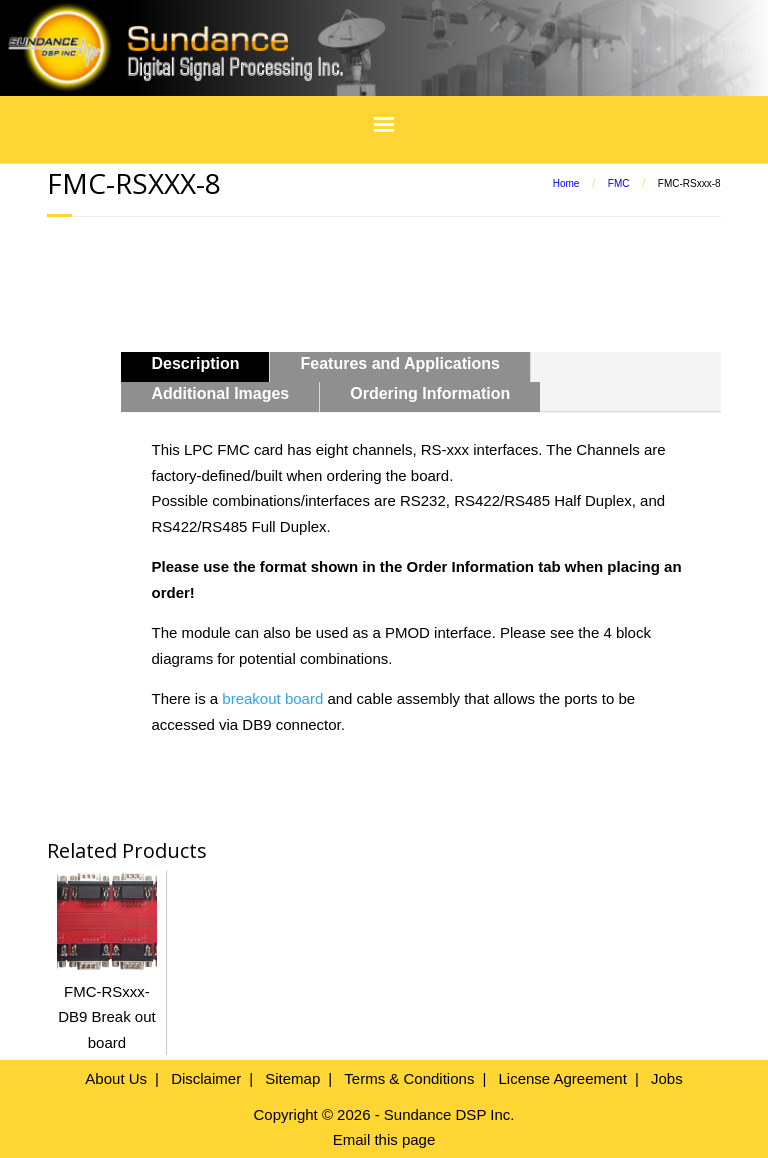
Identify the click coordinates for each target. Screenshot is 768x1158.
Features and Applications (399, 363)
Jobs (667, 1078)
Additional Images (220, 393)
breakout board (272, 698)
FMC (619, 183)
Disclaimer (206, 1078)
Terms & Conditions (409, 1078)
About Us (116, 1078)
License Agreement (562, 1078)
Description (195, 363)
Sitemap (292, 1078)
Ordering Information (430, 393)
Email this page (384, 1139)
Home (566, 183)
